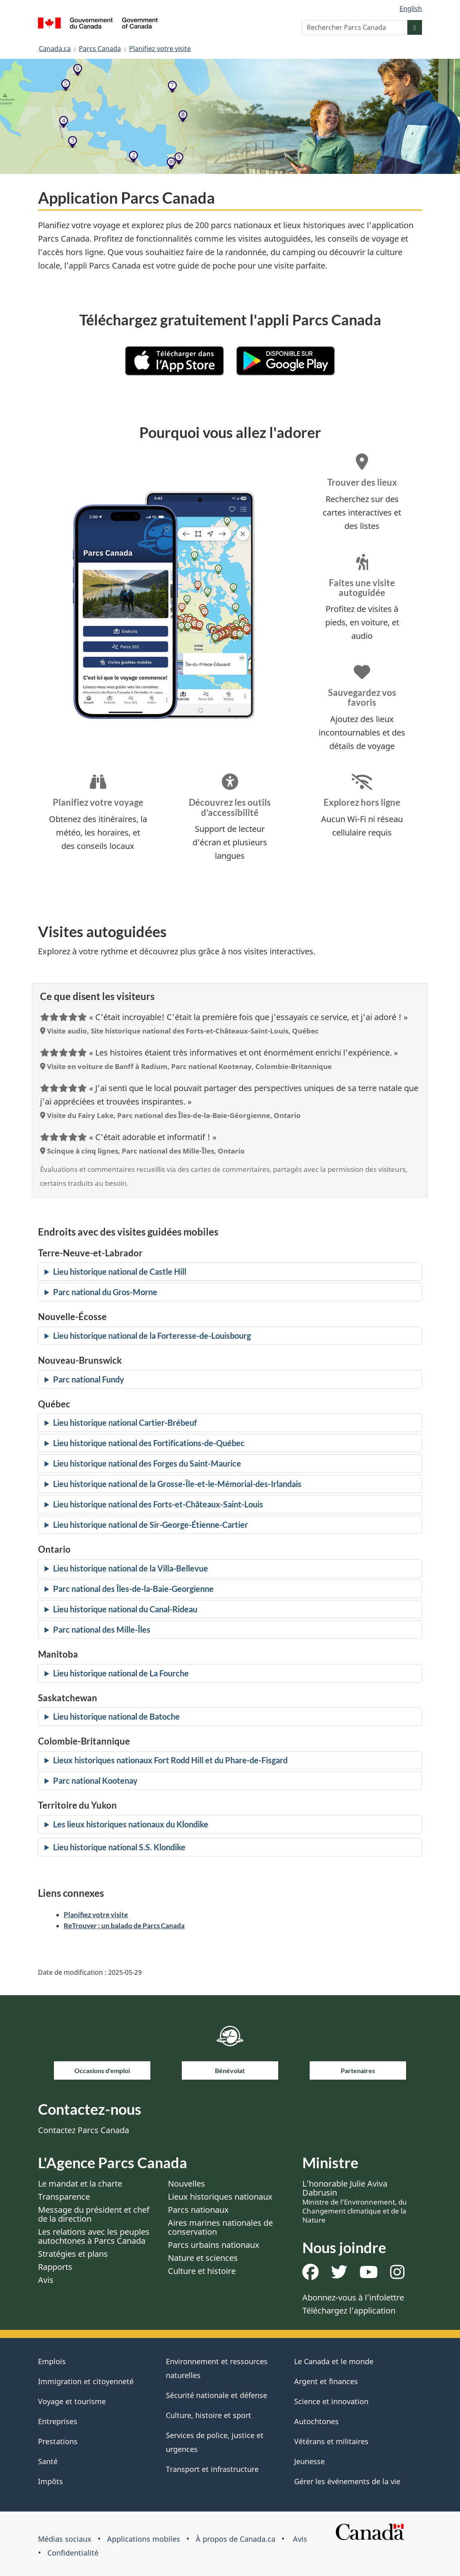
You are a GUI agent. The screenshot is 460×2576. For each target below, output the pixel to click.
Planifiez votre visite (160, 48)
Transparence (64, 2196)
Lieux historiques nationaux (220, 2196)
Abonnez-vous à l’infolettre (353, 2297)
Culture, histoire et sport (208, 2415)
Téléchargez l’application (348, 2310)
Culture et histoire (202, 2270)
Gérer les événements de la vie (347, 2481)
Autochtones (316, 2421)
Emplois (52, 2361)
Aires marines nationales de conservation (220, 2227)
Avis (46, 2279)
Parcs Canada (100, 48)
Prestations (58, 2441)
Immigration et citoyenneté (86, 2381)
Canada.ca (55, 48)
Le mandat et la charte (80, 2183)
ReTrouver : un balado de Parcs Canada (124, 1925)
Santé (48, 2461)
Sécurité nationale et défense (216, 2395)
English (411, 8)
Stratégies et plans (73, 2253)
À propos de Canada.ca (235, 2539)
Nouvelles (186, 2183)
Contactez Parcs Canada (83, 2130)
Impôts (50, 2481)
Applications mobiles (143, 2539)
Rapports (55, 2266)
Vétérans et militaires (331, 2441)
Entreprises (57, 2421)
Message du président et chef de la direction (94, 2214)
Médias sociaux (65, 2539)
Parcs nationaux (198, 2209)
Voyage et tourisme (72, 2401)
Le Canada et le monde (333, 2361)
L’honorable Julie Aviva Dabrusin (354, 2201)
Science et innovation (331, 2401)
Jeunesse (309, 2461)
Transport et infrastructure (212, 2469)
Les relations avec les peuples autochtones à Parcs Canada (94, 2236)
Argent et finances (326, 2381)
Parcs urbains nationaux (213, 2244)
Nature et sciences (203, 2257)
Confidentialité (72, 2553)
